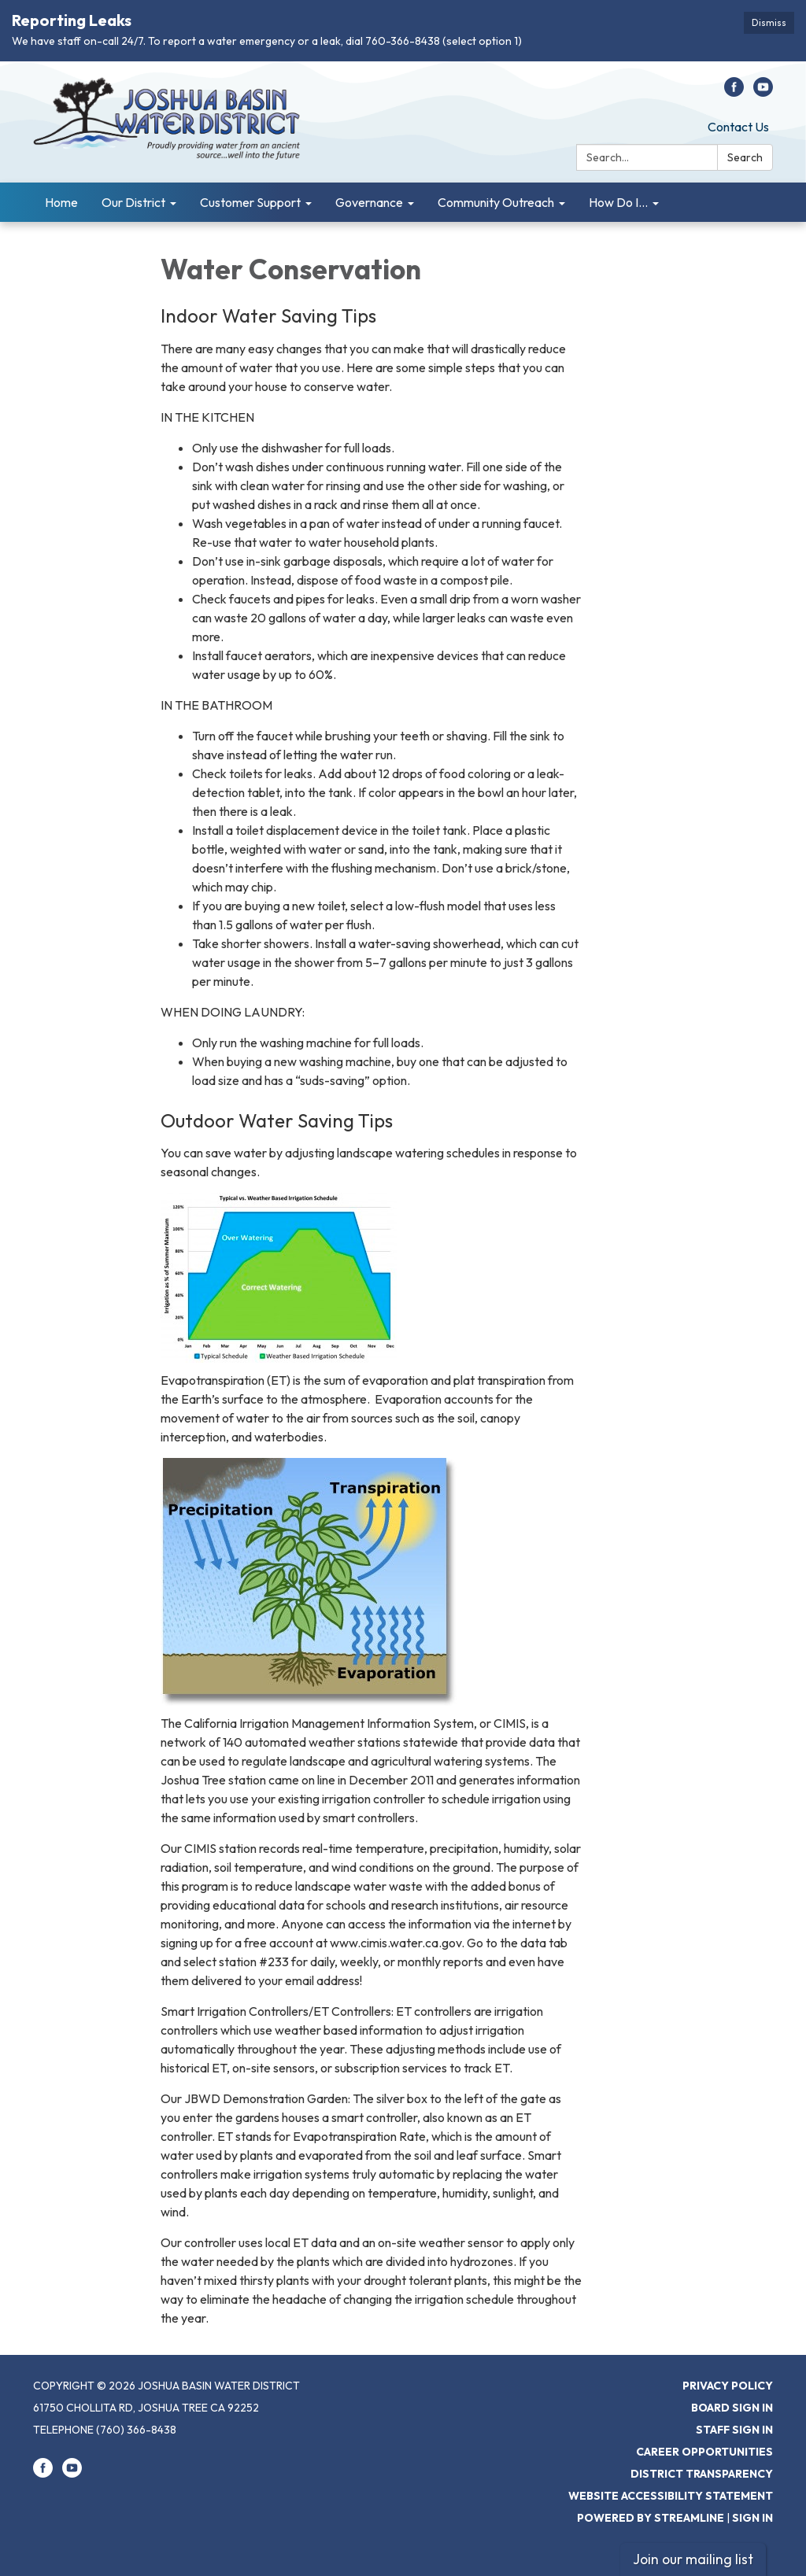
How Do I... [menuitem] (618, 202)
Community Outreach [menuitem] (496, 202)
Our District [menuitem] (133, 202)
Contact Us (738, 127)
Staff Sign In (734, 2430)
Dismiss (769, 22)
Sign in (752, 2518)
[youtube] (763, 92)
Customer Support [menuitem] (250, 202)
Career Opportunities (704, 2452)
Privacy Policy (727, 2386)
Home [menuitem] (61, 202)
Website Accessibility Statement (670, 2496)
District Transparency (701, 2474)
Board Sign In (732, 2408)
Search (745, 157)
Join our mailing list (693, 2559)
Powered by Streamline (650, 2518)
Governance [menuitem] (369, 202)
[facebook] (734, 92)
